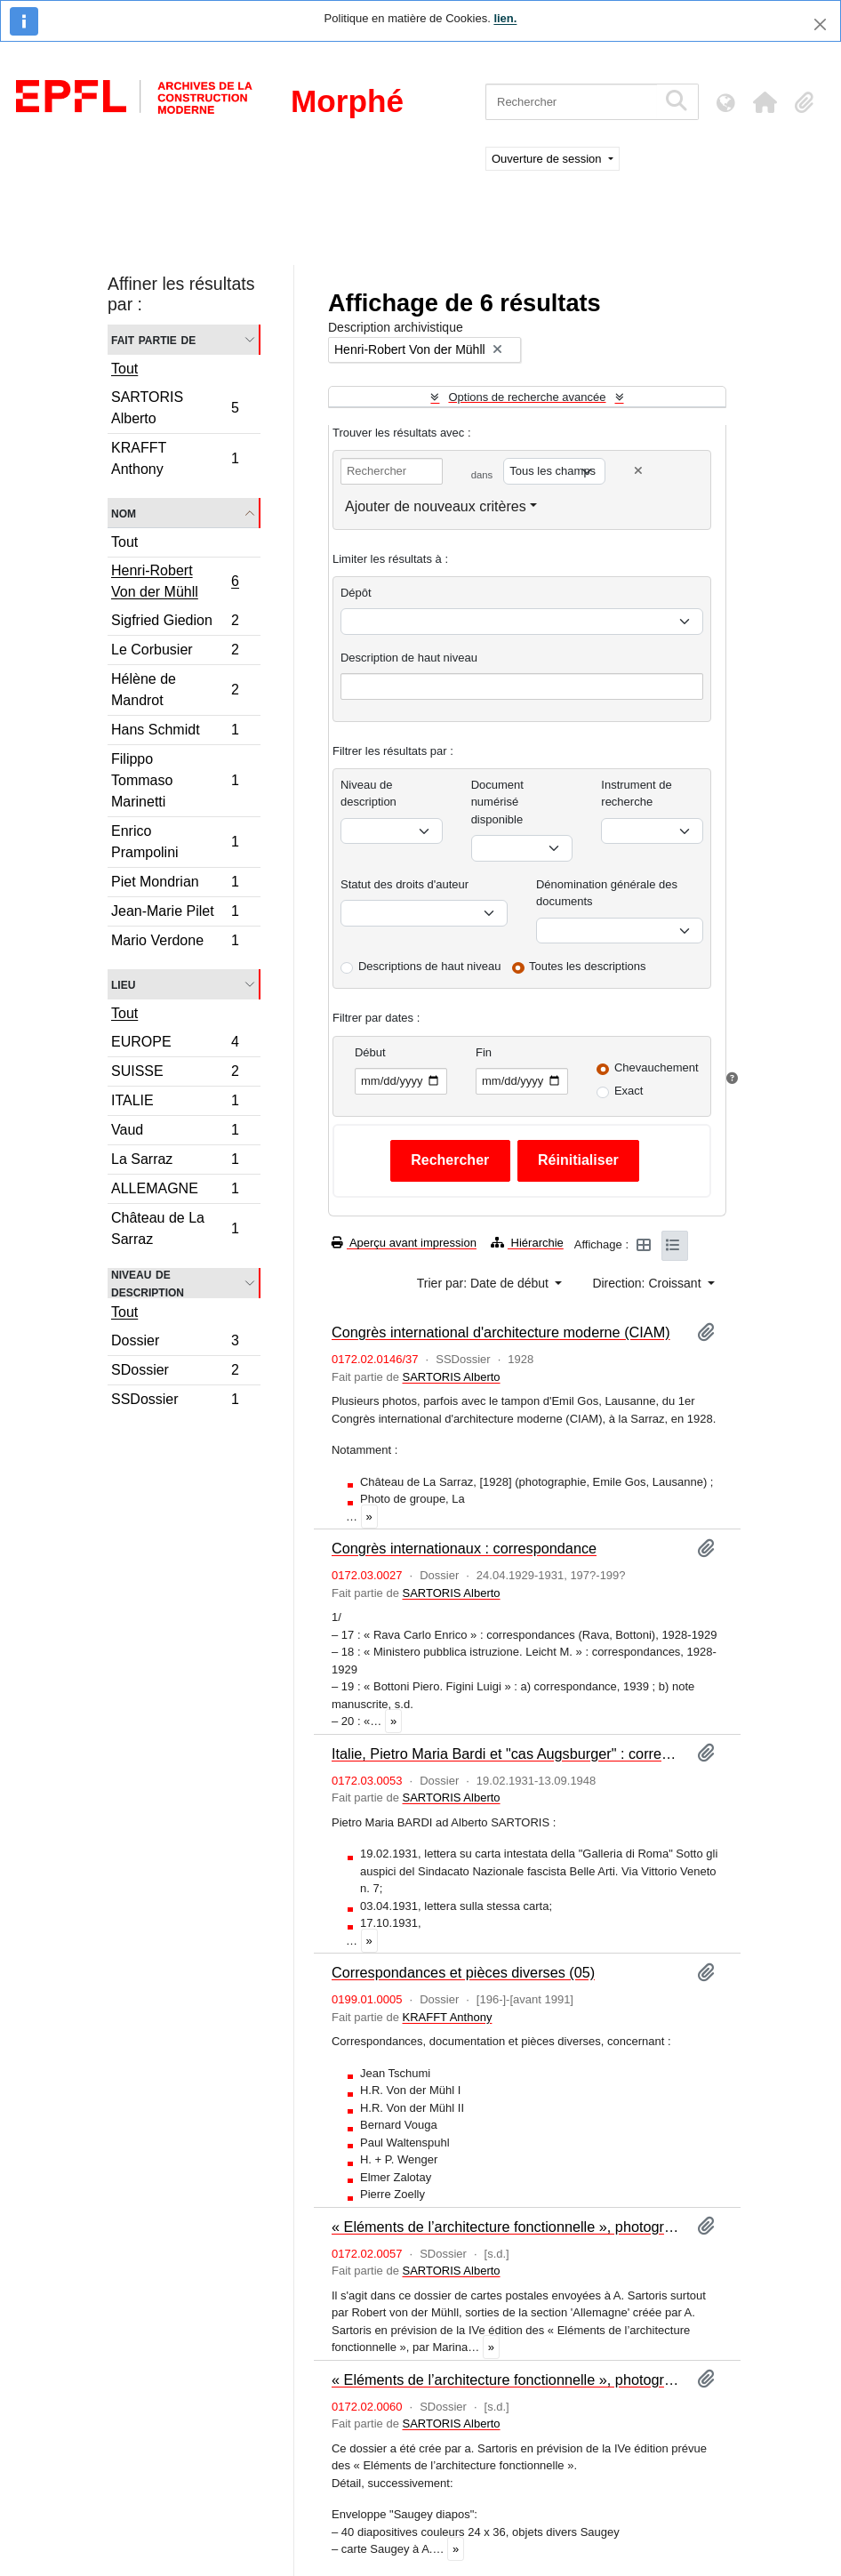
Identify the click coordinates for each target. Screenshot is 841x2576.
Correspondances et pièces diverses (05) (463, 1972)
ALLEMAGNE (174, 1191)
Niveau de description (147, 1283)
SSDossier (174, 1401)
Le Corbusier (174, 652)
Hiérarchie (527, 1242)
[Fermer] (820, 24)
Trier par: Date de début (484, 1283)
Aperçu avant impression (404, 1242)
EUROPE (174, 1044)
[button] (764, 102)
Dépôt (356, 592)
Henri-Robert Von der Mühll (174, 581)
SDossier (174, 1372)
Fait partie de (153, 339)
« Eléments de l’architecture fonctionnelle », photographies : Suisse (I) (507, 2379)
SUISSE (174, 1074)
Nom (123, 512)
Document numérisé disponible (497, 802)
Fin (484, 1052)
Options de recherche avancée (526, 397)
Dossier (174, 1343)
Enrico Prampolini (174, 841)
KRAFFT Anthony (174, 458)
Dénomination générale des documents (606, 893)
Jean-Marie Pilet (174, 914)
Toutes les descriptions (587, 966)
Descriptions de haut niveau (429, 966)
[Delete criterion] (638, 470)
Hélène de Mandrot (174, 689)
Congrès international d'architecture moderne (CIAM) (501, 1332)
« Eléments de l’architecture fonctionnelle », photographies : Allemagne (507, 2227)
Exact (629, 1090)
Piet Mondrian (174, 884)
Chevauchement (656, 1067)
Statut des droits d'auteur (404, 884)
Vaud (174, 1132)
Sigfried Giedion (174, 623)
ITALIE (174, 1103)
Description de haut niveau (408, 657)
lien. (505, 18)
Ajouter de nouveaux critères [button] (435, 506)
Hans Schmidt (174, 732)
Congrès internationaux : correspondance (464, 1548)
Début (370, 1052)
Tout (124, 368)
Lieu (123, 983)
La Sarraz (174, 1162)
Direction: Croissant (648, 1283)
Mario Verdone (174, 942)
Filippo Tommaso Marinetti (174, 780)
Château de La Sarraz (174, 1228)
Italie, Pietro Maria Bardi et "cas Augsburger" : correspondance (507, 1753)
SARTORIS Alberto (174, 407)
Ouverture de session (548, 158)
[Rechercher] (571, 102)
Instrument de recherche (636, 793)
